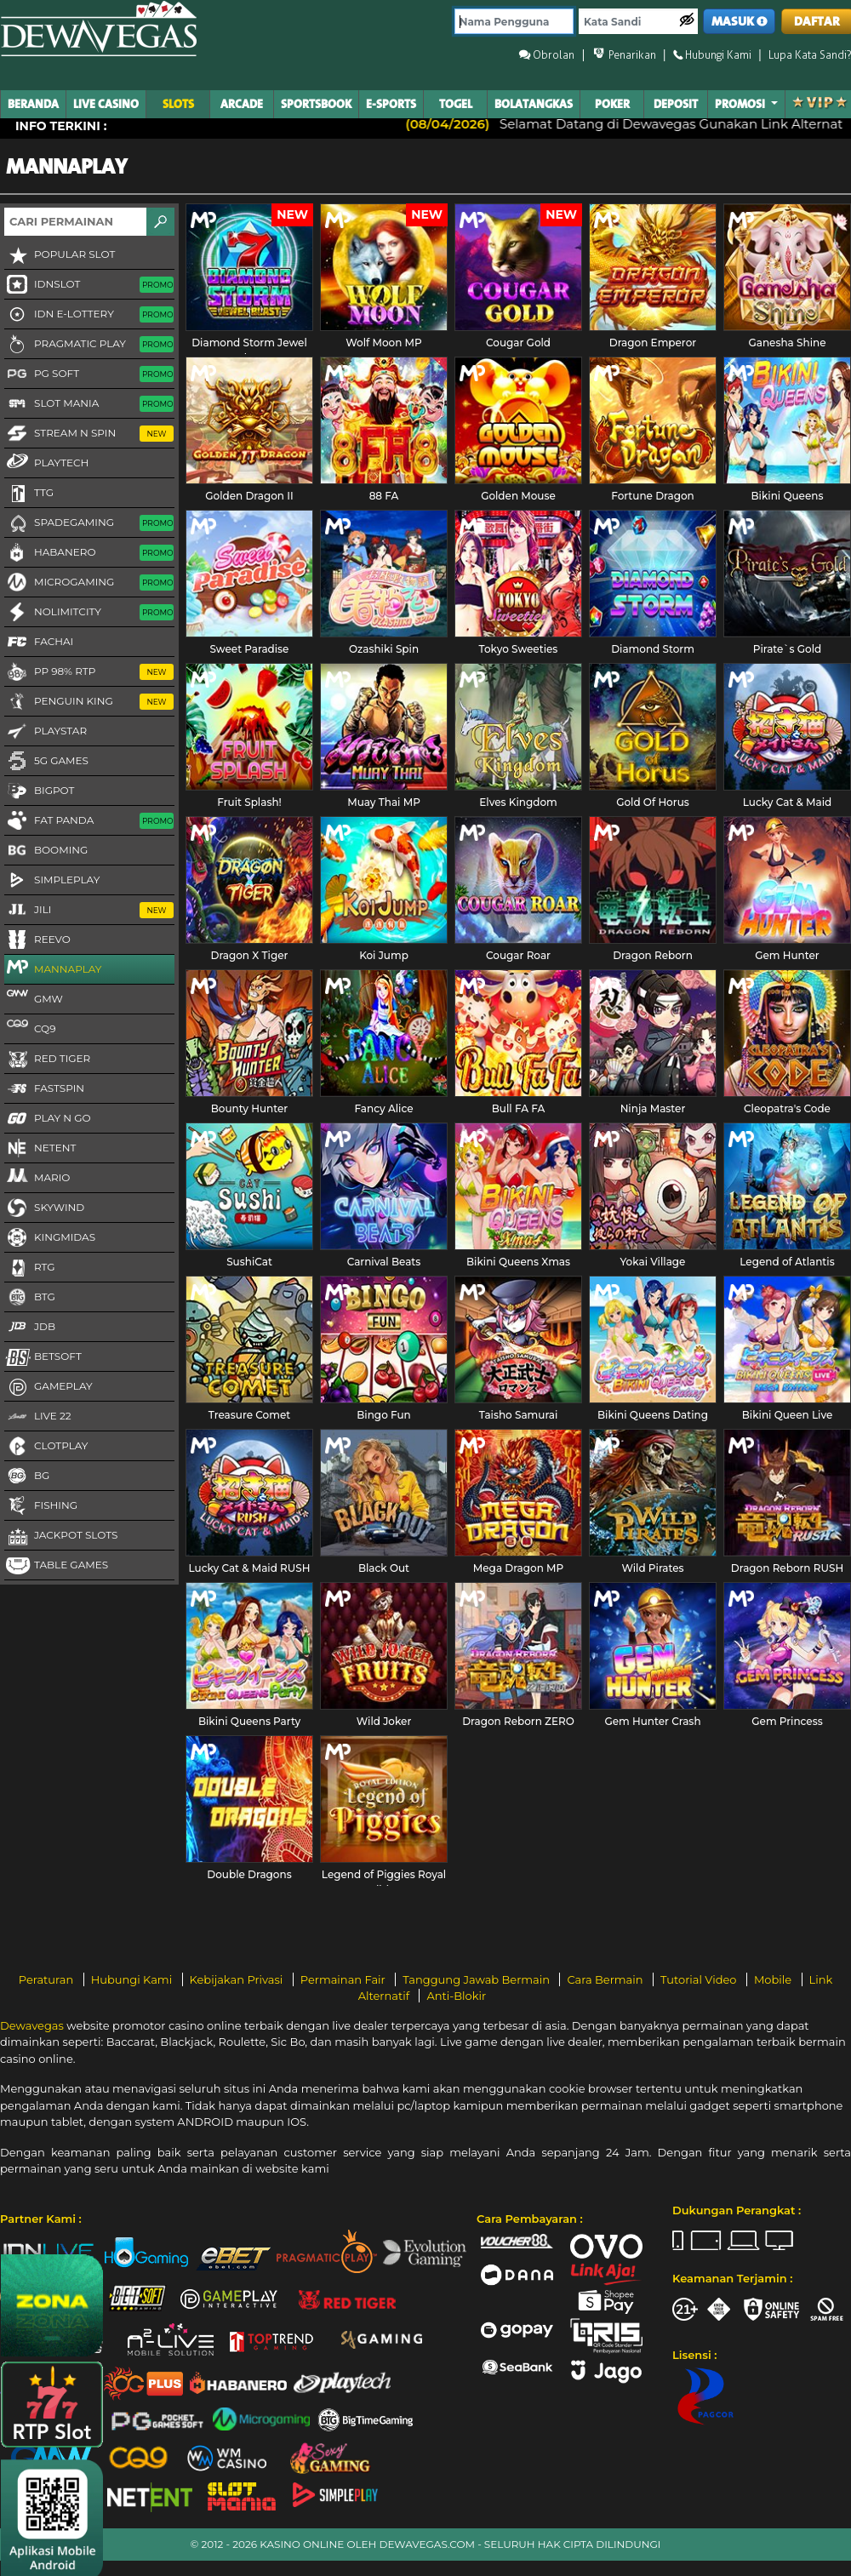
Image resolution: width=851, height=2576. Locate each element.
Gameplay (48, 1387)
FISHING (40, 1506)
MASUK (739, 21)
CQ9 (29, 1028)
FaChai (38, 642)
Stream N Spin (89, 434)
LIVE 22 (37, 1416)
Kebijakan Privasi (238, 1979)
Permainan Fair (344, 1979)
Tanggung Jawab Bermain (477, 1979)
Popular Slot (59, 255)
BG (26, 1476)
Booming (46, 851)
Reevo (37, 940)
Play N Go (47, 1119)
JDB (29, 1327)
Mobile (774, 1979)
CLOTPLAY (46, 1446)
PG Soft (89, 374)
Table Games (56, 1565)
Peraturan (48, 1979)
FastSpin (44, 1089)
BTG (29, 1297)
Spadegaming (89, 523)
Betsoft (43, 1357)
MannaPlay (52, 968)
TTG (29, 493)
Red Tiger (47, 1059)
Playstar (45, 731)
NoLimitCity (89, 612)
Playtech (46, 462)
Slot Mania (89, 404)
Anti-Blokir (456, 1995)
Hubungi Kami (133, 1979)
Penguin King (89, 702)
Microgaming (89, 582)
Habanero (89, 553)
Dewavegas (32, 2025)
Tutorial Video (700, 1979)
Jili (89, 910)
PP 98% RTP (89, 672)
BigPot (39, 791)
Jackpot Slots (60, 1536)
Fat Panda (89, 821)
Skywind (44, 1208)
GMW (33, 998)
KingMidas (49, 1238)
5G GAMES (46, 761)
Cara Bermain (606, 1979)
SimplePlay (52, 880)
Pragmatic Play (89, 344)
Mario (37, 1177)
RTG (29, 1268)
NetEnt (40, 1148)
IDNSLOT (89, 285)
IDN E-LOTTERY (89, 314)
